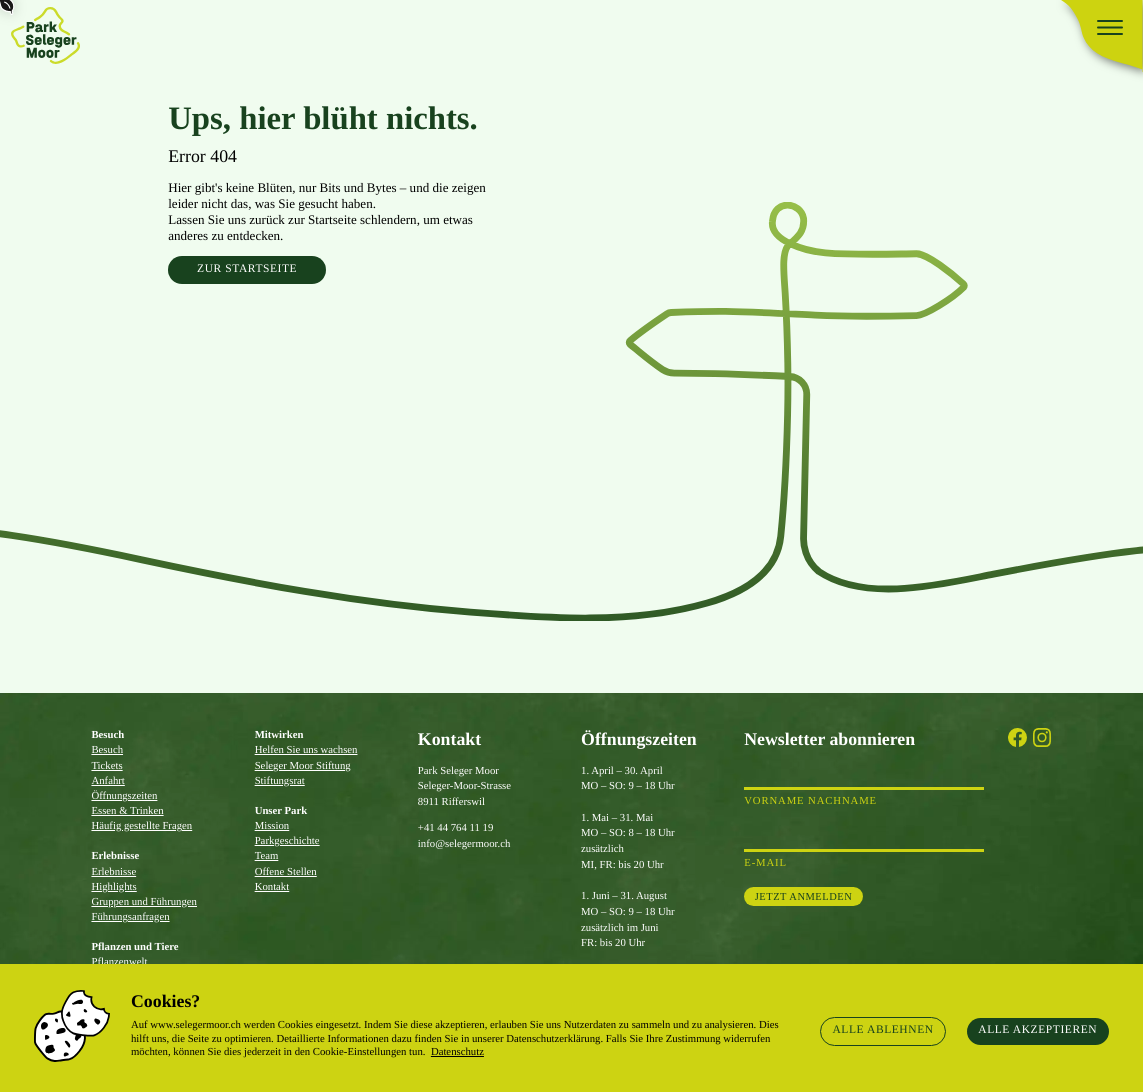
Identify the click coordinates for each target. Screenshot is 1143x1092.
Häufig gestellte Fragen (141, 826)
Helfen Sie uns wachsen (306, 750)
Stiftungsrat (280, 781)
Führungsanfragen (130, 917)
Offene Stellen (286, 872)
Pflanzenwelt (119, 962)
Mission (272, 826)
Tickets (106, 766)
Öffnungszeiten (124, 796)
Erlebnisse (113, 872)
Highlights (113, 887)
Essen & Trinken (127, 811)
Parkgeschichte (287, 841)
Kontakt (272, 887)
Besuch (107, 750)
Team (267, 856)
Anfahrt (107, 781)
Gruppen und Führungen (144, 902)
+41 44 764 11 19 (455, 828)
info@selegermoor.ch (464, 844)
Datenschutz (457, 1052)
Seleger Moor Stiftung (303, 766)
